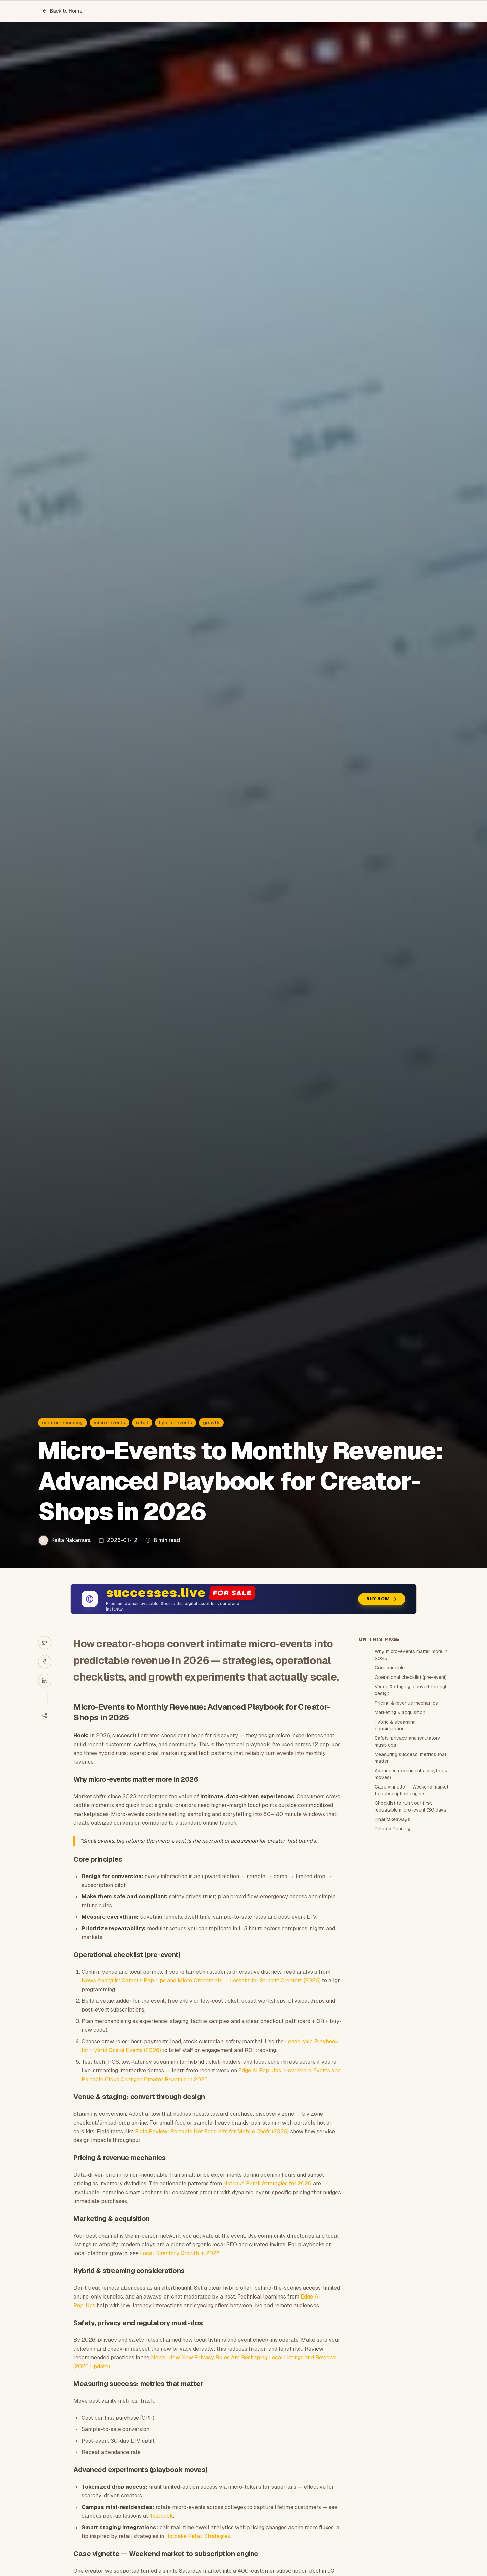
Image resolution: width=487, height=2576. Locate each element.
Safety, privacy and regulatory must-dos (407, 1741)
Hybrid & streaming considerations (395, 1725)
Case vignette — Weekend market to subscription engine (411, 1790)
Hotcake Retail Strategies (197, 2536)
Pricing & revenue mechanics (406, 1703)
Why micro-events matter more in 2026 (411, 1654)
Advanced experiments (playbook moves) (411, 1774)
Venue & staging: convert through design (411, 1690)
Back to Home (62, 11)
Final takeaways (392, 1819)
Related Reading (392, 1829)
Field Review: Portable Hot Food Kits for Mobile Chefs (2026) (212, 2131)
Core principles (391, 1668)
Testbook (161, 2515)
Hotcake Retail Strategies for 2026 (267, 2183)
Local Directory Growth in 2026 (180, 2253)
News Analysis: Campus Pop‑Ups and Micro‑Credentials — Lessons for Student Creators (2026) (201, 1980)
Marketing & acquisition (400, 1712)
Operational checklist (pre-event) (411, 1677)
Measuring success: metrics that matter (410, 1757)
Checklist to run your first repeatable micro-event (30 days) (411, 1806)
